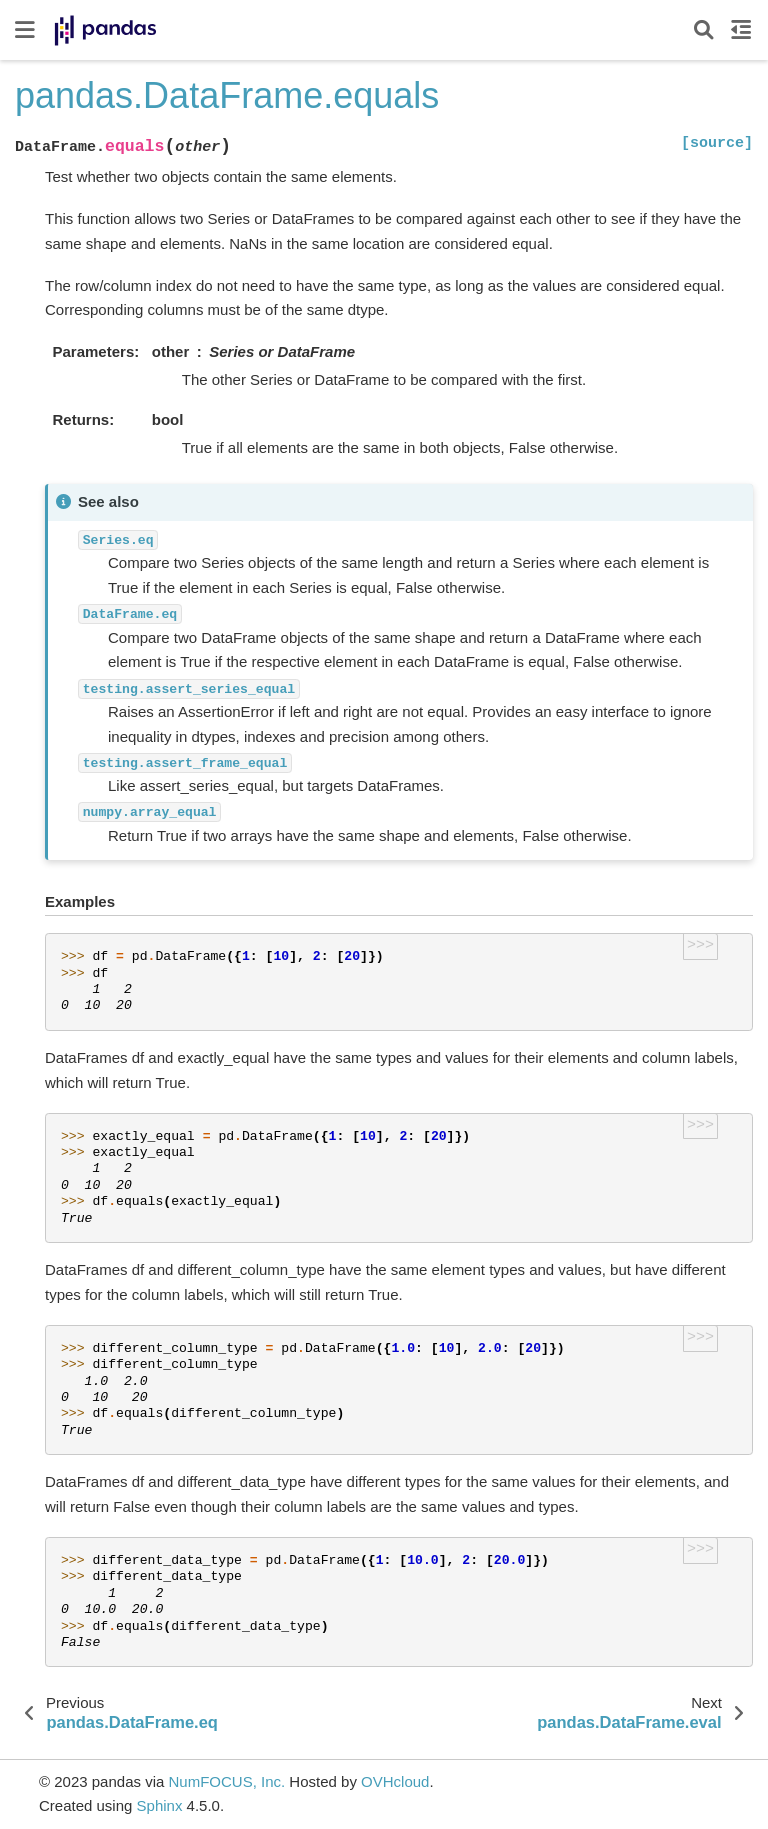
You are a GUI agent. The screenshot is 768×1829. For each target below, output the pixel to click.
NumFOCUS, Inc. (226, 1781)
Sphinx (160, 1805)
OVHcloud (395, 1781)
